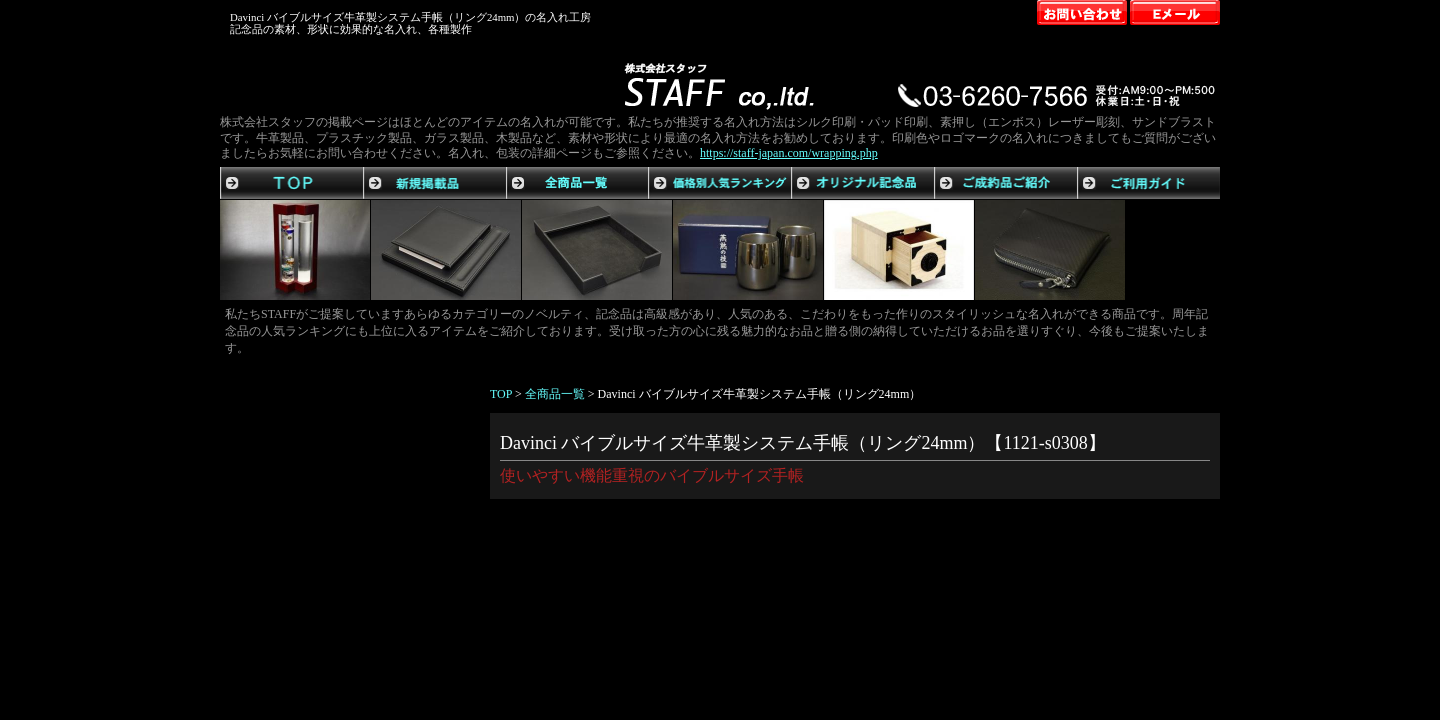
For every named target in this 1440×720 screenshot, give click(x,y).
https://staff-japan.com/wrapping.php (789, 153)
